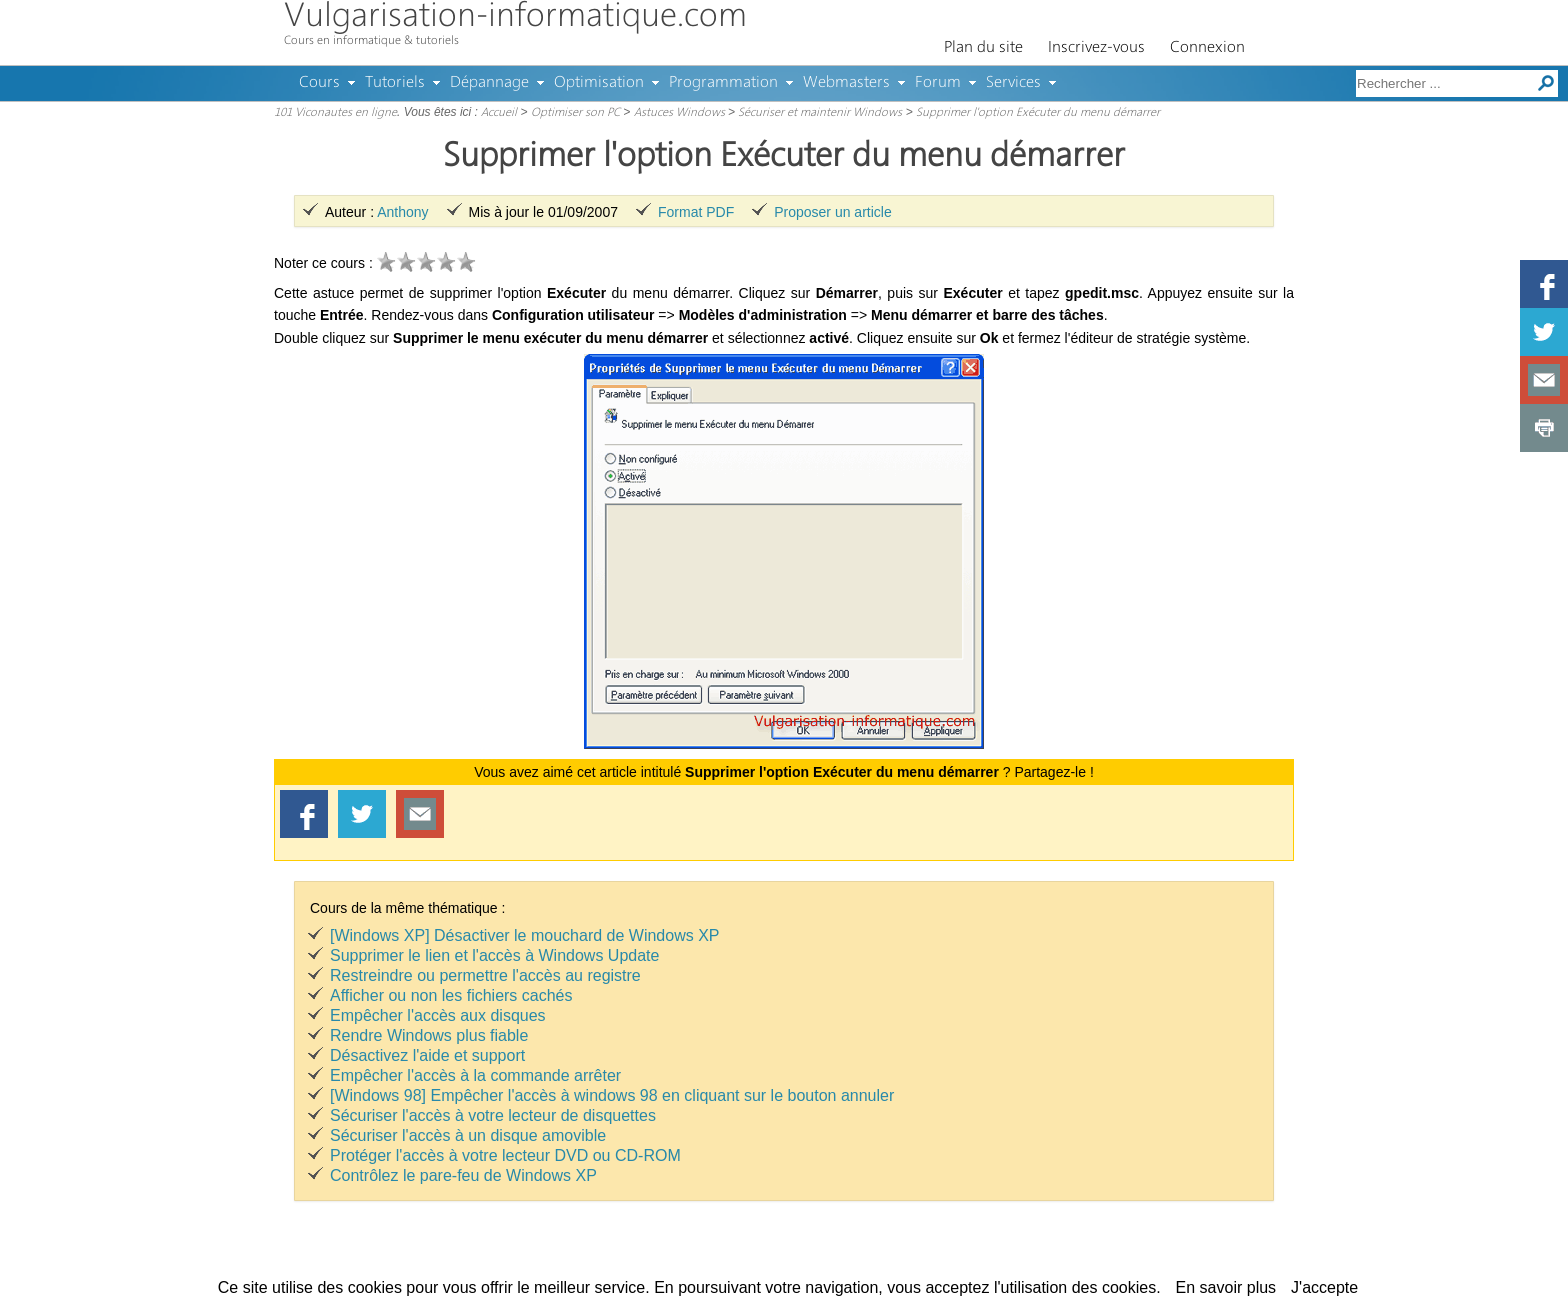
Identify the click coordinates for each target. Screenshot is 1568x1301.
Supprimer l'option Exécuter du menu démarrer (1038, 113)
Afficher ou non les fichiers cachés (451, 995)
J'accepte (1324, 1287)
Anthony (402, 212)
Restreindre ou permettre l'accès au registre (485, 975)
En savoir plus (1226, 1287)
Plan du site (983, 48)
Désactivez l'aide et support (427, 1055)
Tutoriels (395, 83)
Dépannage (489, 83)
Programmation (723, 83)
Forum (938, 83)
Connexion (1207, 48)
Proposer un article (833, 212)
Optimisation (599, 83)
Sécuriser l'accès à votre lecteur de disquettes (493, 1115)
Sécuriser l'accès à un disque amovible (468, 1135)
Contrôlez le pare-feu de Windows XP (463, 1175)
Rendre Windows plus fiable (429, 1035)
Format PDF (696, 212)
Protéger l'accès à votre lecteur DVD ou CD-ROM (505, 1155)
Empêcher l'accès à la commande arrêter (475, 1075)
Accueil (499, 113)
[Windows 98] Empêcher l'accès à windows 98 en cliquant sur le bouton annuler (612, 1095)
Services (1013, 83)
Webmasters (846, 83)
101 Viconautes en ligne (335, 113)
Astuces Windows (679, 113)
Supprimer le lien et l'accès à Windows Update (494, 955)
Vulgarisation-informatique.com (515, 17)
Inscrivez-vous (1096, 48)
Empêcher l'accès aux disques (438, 1015)
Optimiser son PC (575, 113)
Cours (319, 83)
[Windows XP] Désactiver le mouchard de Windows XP (524, 935)
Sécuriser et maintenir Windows (820, 113)
